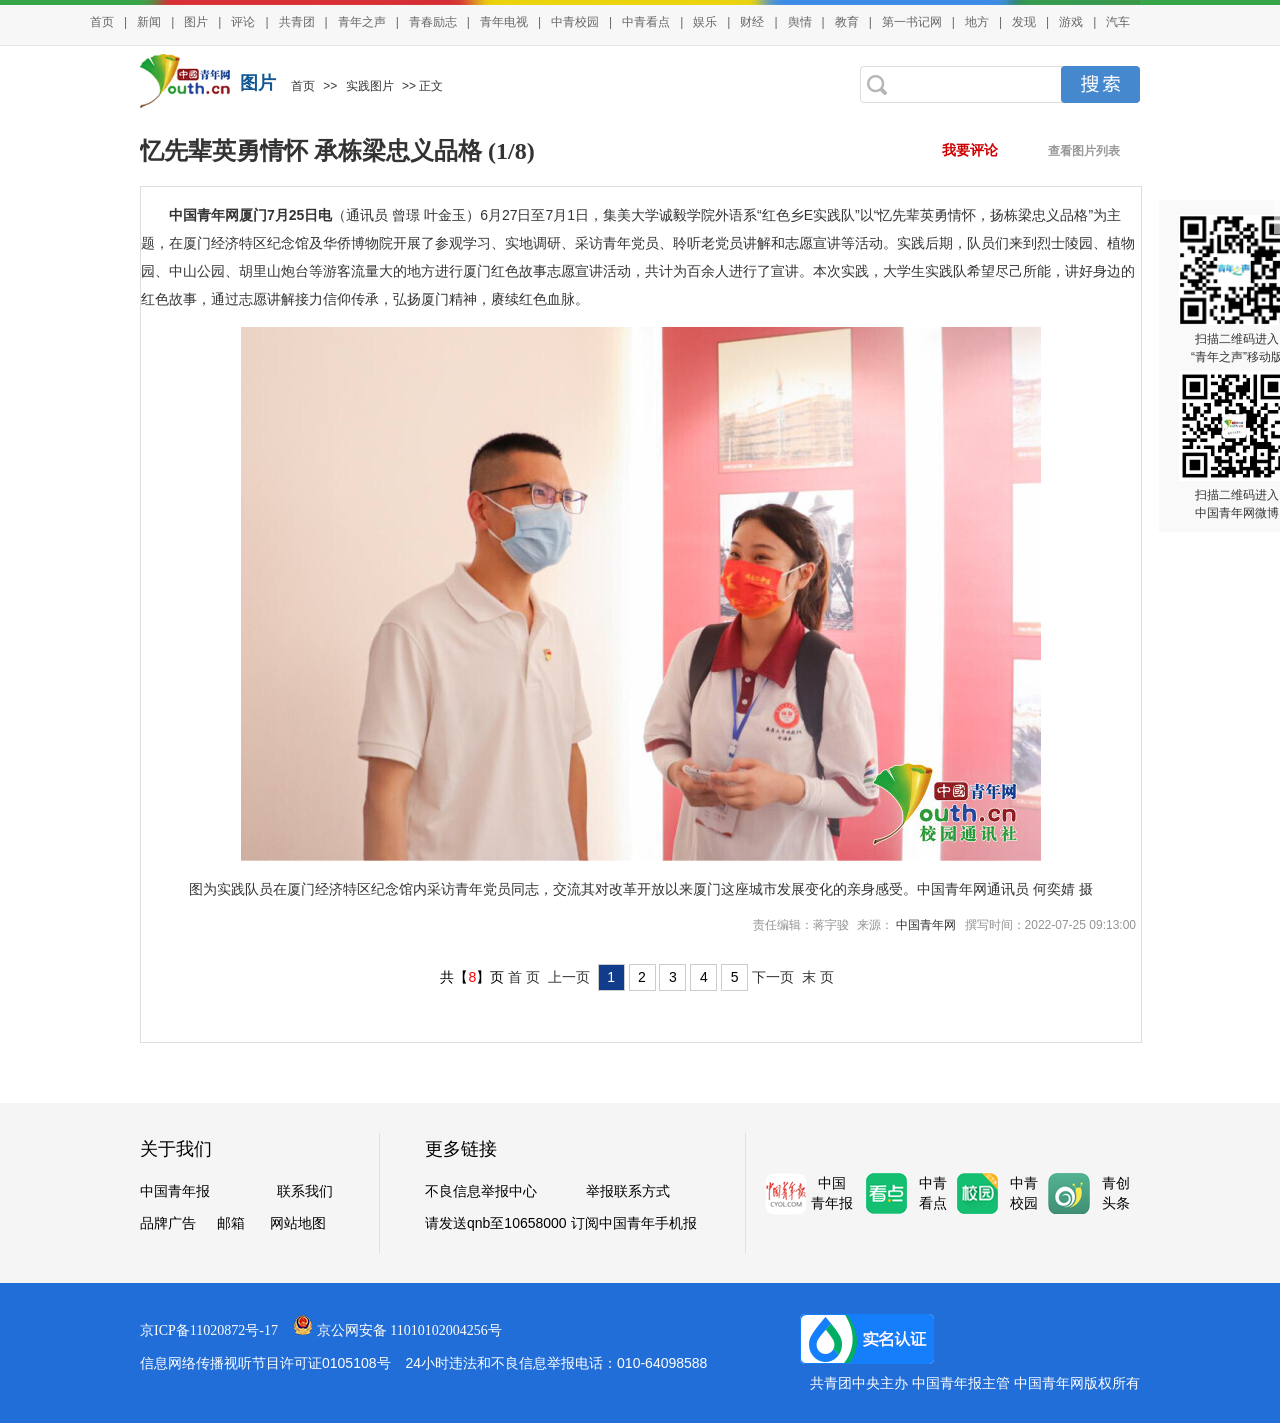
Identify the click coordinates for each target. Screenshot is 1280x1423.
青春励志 (433, 22)
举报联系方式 (628, 1191)
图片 (196, 22)
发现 (1024, 22)
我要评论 (970, 150)
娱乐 (705, 22)
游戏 (1071, 22)
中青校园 (575, 22)
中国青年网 (927, 925)
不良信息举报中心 (481, 1191)
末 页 (818, 977)
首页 (102, 22)
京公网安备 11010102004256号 (409, 1330)
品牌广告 (168, 1223)
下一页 (773, 977)
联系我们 (305, 1191)
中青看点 (646, 22)
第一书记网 (912, 22)
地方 (977, 22)
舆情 (800, 22)
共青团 (297, 22)
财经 (752, 22)
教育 (847, 22)
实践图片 (370, 86)
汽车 (1118, 22)
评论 (243, 22)
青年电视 (504, 22)
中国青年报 (175, 1191)
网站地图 (298, 1223)
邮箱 (231, 1223)
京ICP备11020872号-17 (209, 1330)
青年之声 (362, 22)
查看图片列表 (1084, 151)
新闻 (149, 22)
